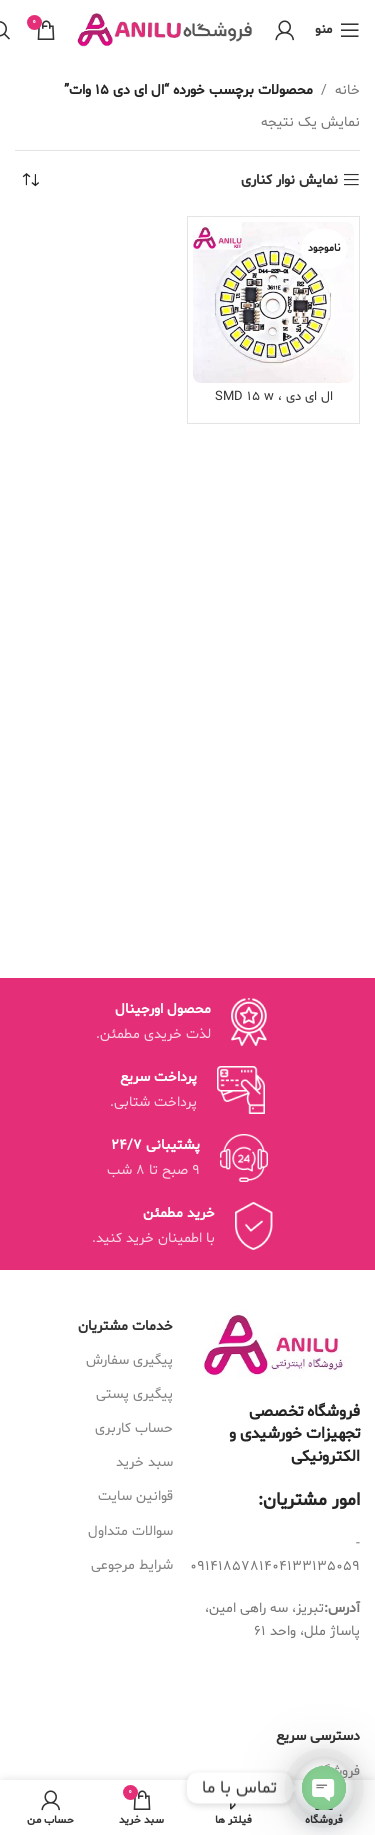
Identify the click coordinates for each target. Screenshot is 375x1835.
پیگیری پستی (134, 1394)
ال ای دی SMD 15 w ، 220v (274, 404)
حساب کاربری (134, 1428)
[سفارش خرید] (30, 181)
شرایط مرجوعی (132, 1565)
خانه (347, 90)
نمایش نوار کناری (289, 180)
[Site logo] (165, 30)
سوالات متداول (130, 1531)
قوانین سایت (135, 1496)
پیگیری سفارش (129, 1360)
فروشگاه (337, 1771)
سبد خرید (144, 1462)
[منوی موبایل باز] (337, 30)
